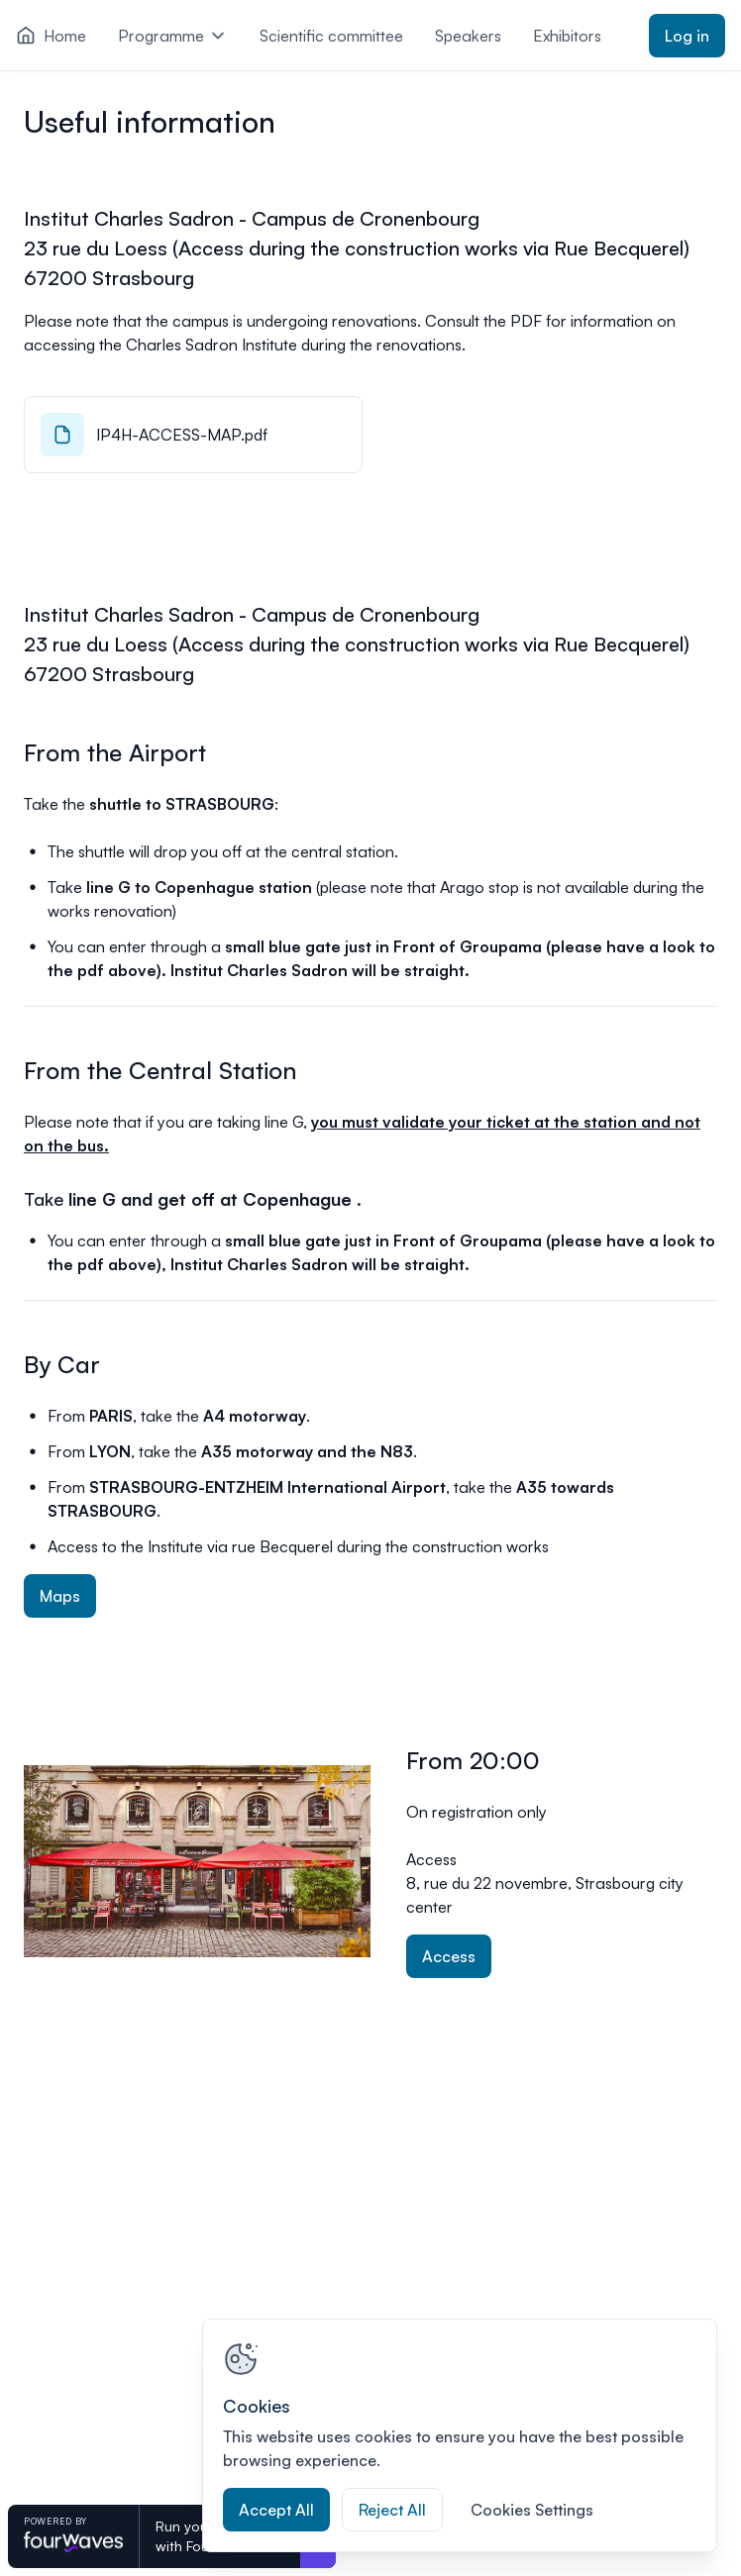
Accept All (276, 2510)
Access (449, 1956)
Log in (687, 36)
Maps (60, 1596)
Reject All (392, 2510)
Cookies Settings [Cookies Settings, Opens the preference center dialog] (532, 2510)
